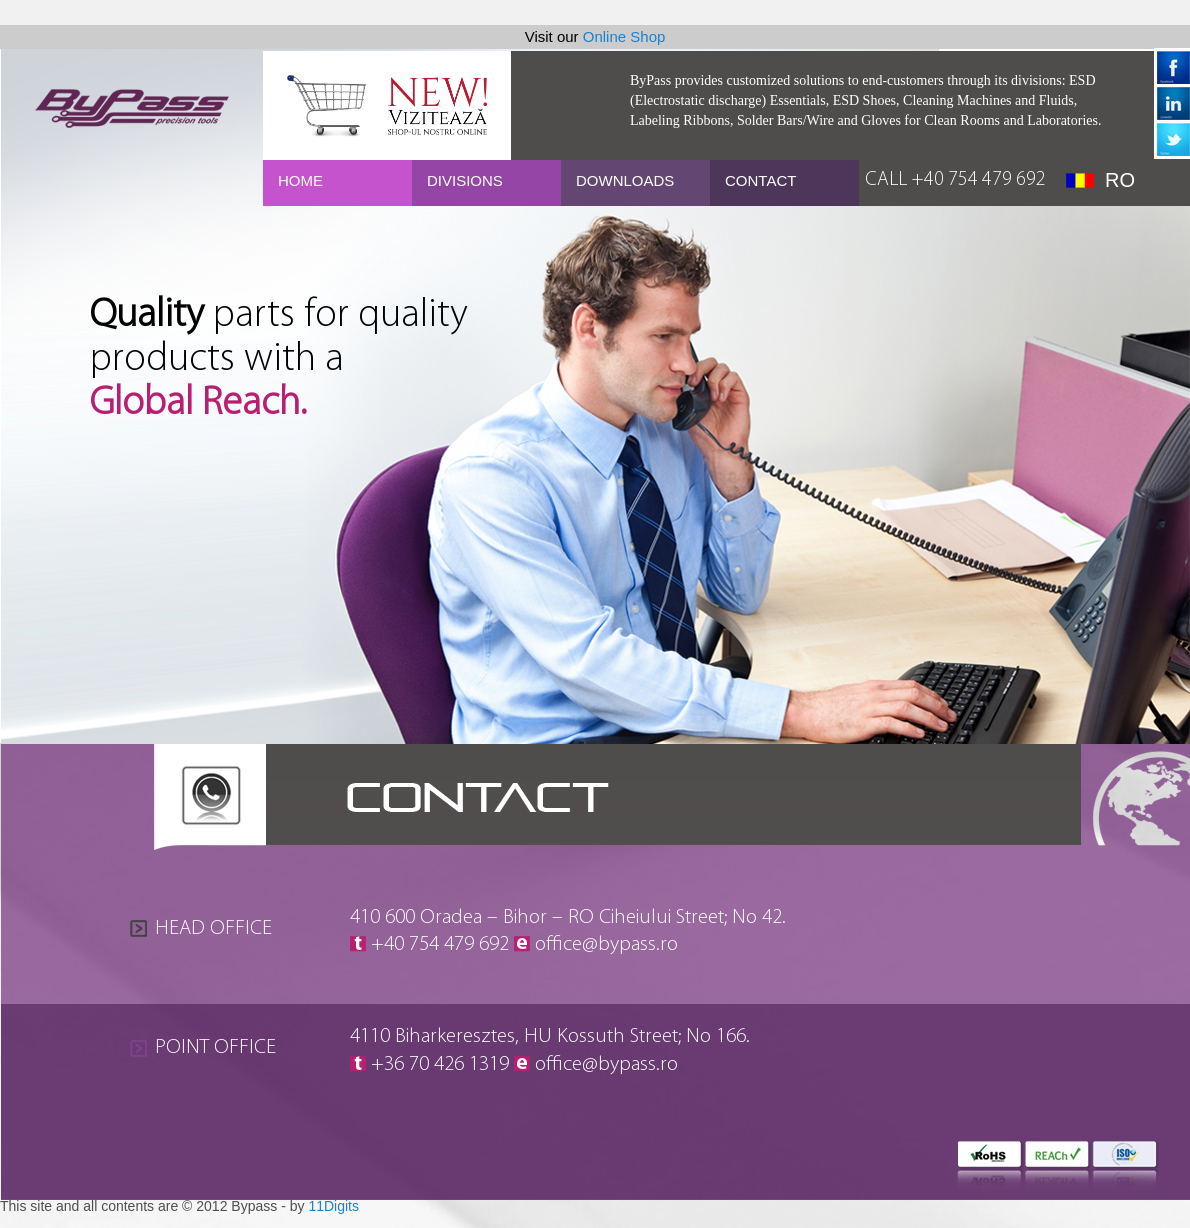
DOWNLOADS (625, 180)
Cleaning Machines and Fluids (988, 100)
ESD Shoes (864, 100)
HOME (300, 180)
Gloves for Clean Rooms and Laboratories (979, 120)
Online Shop (624, 36)
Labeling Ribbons (680, 120)
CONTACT (760, 180)
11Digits (333, 1206)
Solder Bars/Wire (785, 120)
